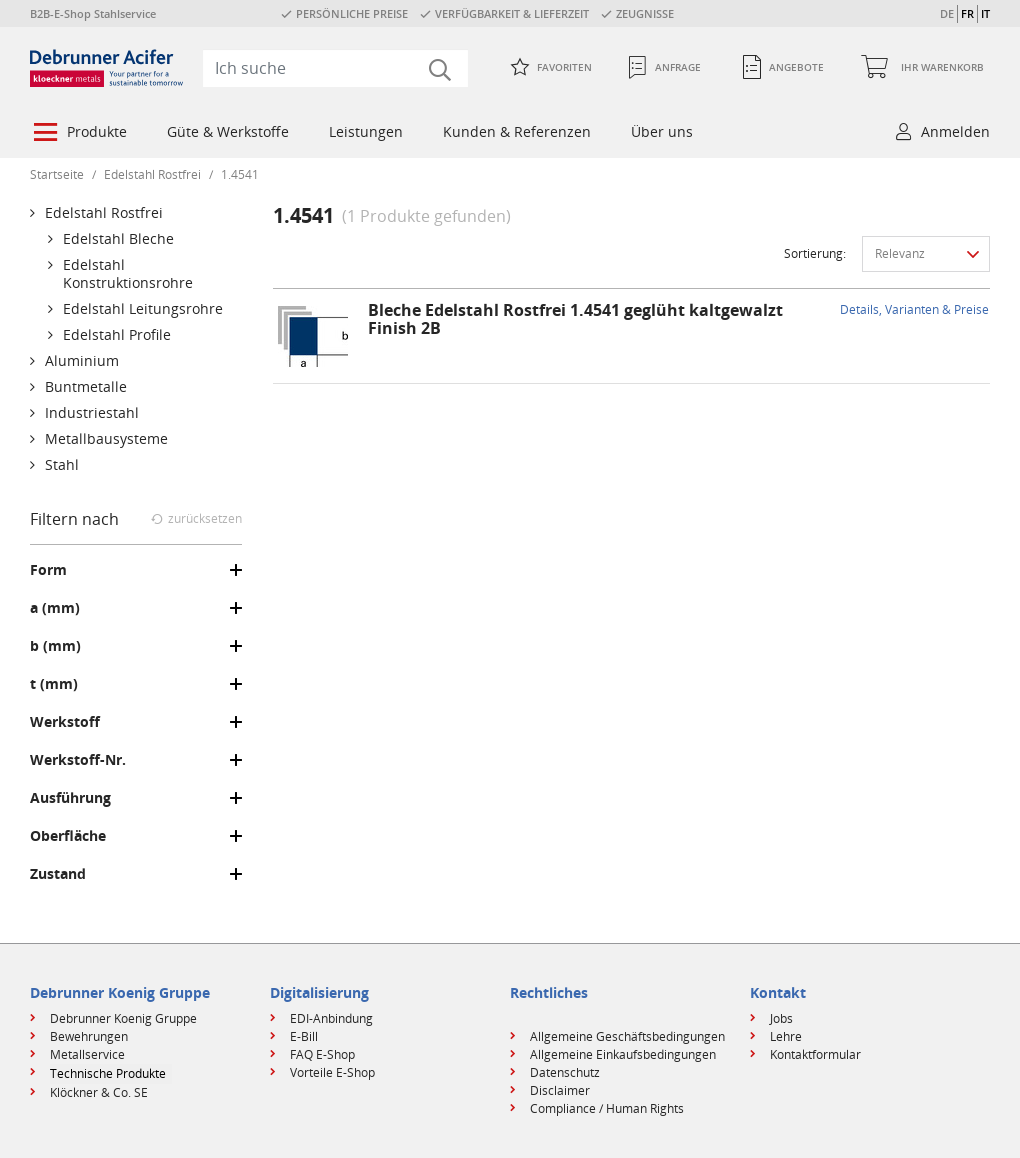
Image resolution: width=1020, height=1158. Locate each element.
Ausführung (70, 798)
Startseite (57, 174)
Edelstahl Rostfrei (152, 174)
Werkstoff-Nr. (78, 760)
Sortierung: (815, 253)
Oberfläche (68, 836)
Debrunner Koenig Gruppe (123, 1018)
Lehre (786, 1036)
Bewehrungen (89, 1036)
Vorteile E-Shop (332, 1072)
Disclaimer (560, 1090)
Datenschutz (565, 1072)
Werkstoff (65, 722)
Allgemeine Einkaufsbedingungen (623, 1054)
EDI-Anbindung (331, 1018)
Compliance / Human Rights (607, 1108)
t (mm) (54, 684)
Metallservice (87, 1054)
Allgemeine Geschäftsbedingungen (627, 1036)
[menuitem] (78, 134)
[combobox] (335, 68)
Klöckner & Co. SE (99, 1092)
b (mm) (55, 646)
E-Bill (304, 1036)
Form (48, 570)
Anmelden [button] (955, 131)
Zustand (58, 874)
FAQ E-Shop (322, 1054)
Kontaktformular (815, 1054)
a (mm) (55, 608)
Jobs (781, 1018)
